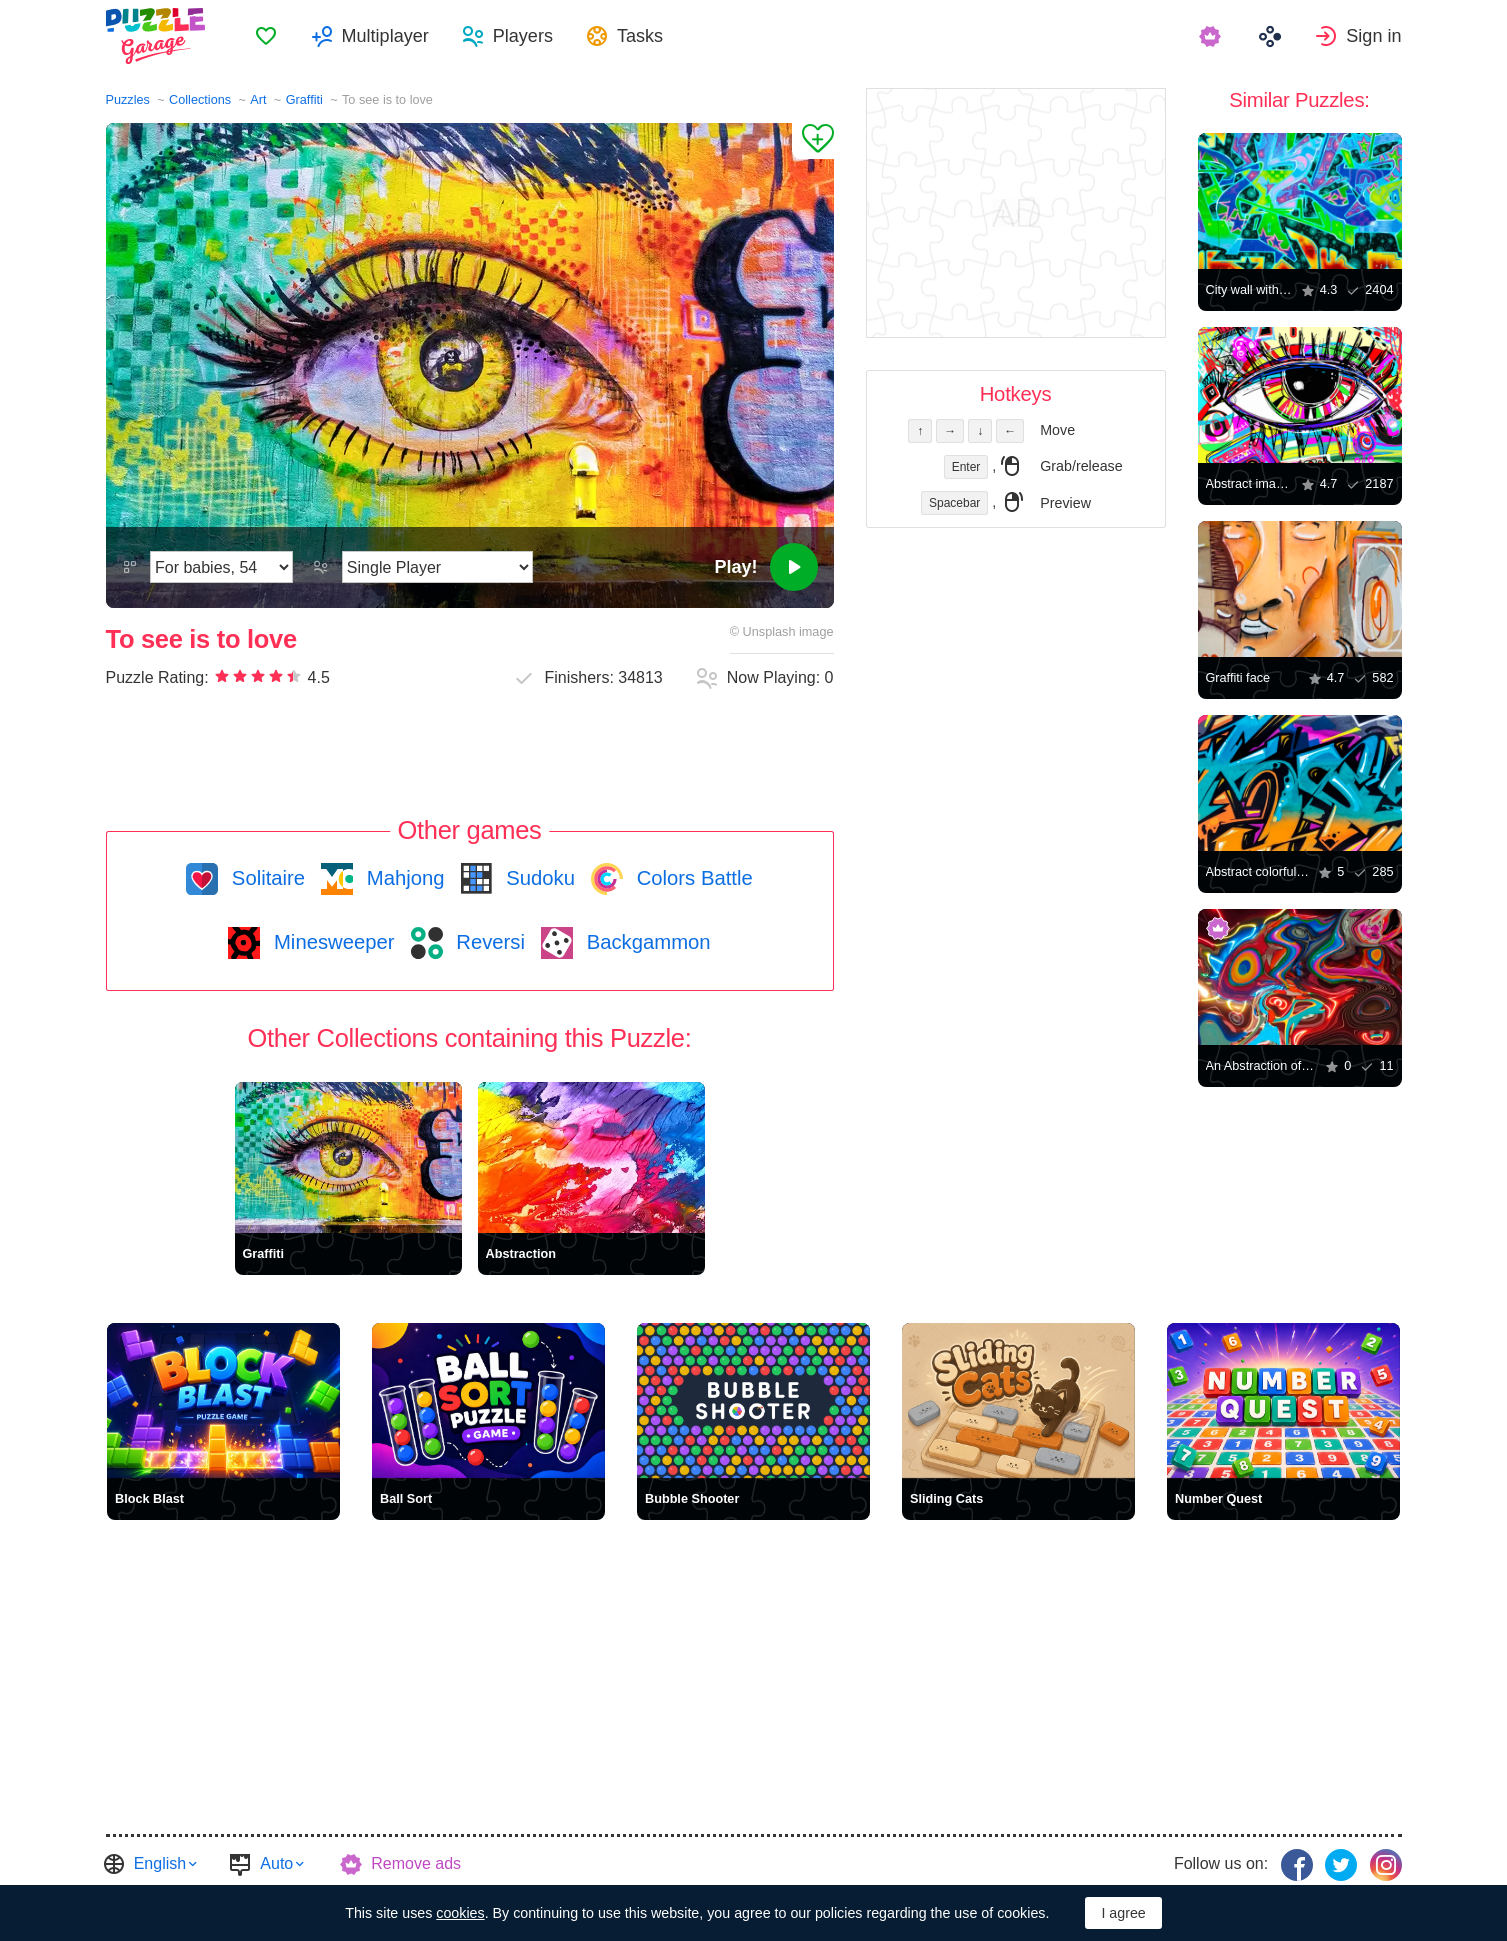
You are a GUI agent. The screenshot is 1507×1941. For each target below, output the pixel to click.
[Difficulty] (221, 567)
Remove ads (416, 1863)
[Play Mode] (437, 567)
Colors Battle (692, 878)
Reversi (488, 942)
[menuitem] (266, 36)
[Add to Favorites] (813, 141)
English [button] (160, 1863)
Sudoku (538, 878)
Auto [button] (276, 1863)
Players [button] (523, 36)
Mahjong (402, 878)
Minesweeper (331, 942)
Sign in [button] (1373, 36)
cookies (460, 1913)
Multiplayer (385, 36)
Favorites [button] (266, 36)
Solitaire (265, 878)
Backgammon (646, 942)
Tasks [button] (640, 36)
